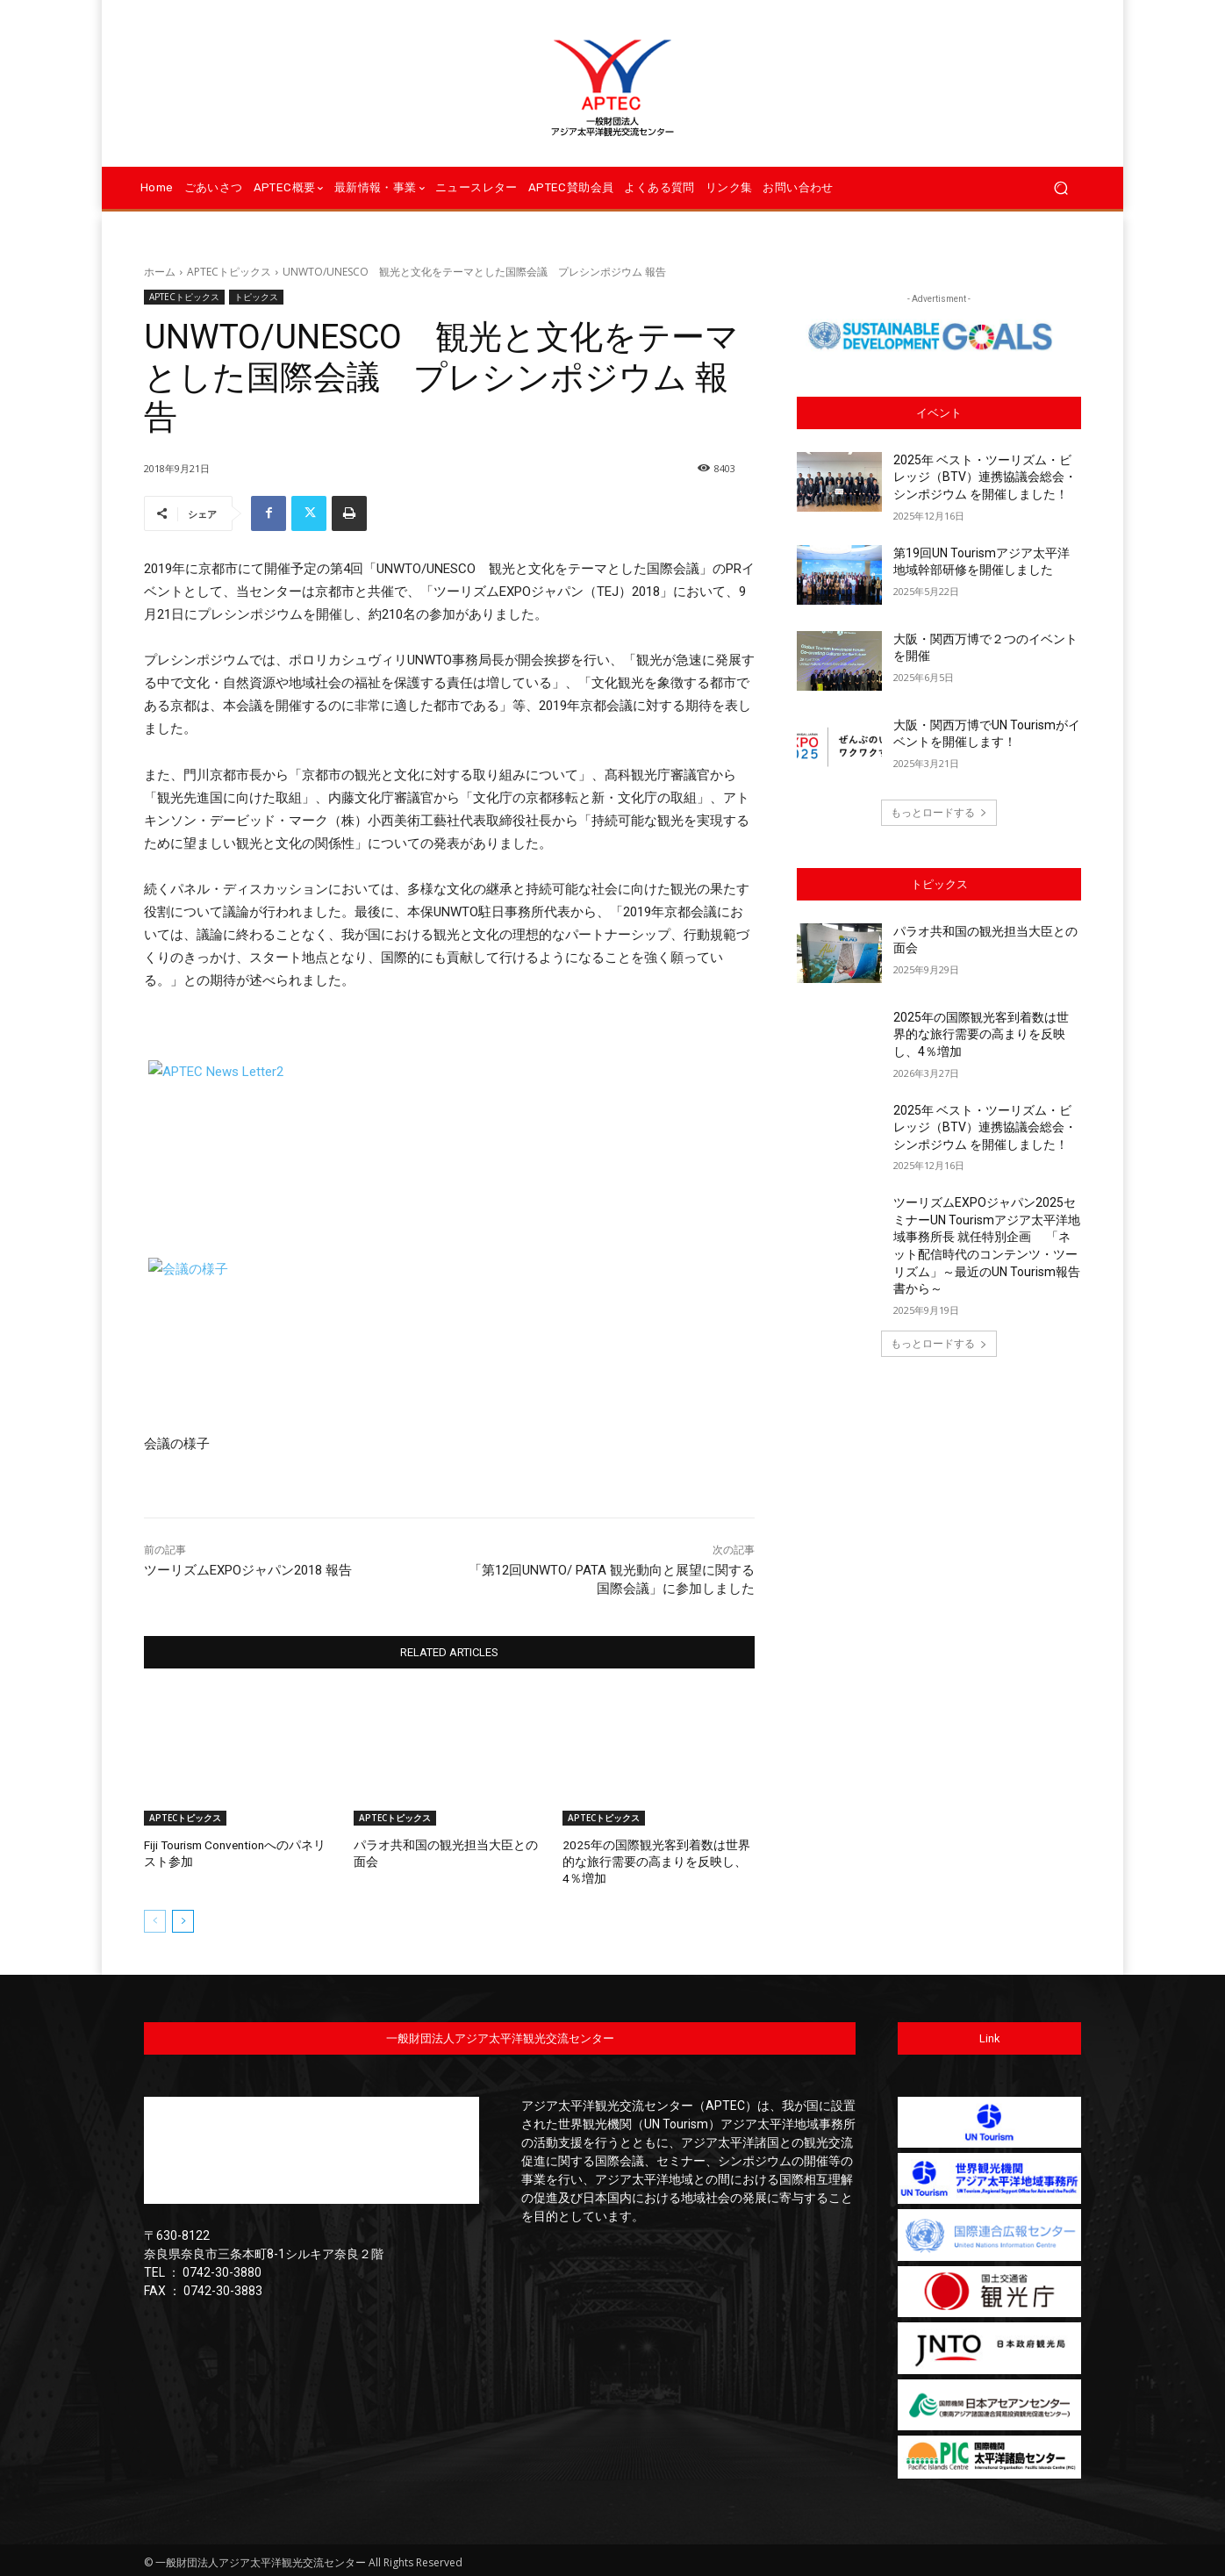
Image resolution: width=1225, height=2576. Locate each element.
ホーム (160, 271)
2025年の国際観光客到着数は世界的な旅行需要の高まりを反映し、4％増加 (656, 1860)
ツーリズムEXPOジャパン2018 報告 (248, 1570)
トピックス (256, 297)
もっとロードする (939, 812)
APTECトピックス (229, 271)
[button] (1060, 188)
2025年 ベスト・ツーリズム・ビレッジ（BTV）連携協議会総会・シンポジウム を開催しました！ (985, 477)
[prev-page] (155, 1918)
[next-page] (183, 1918)
